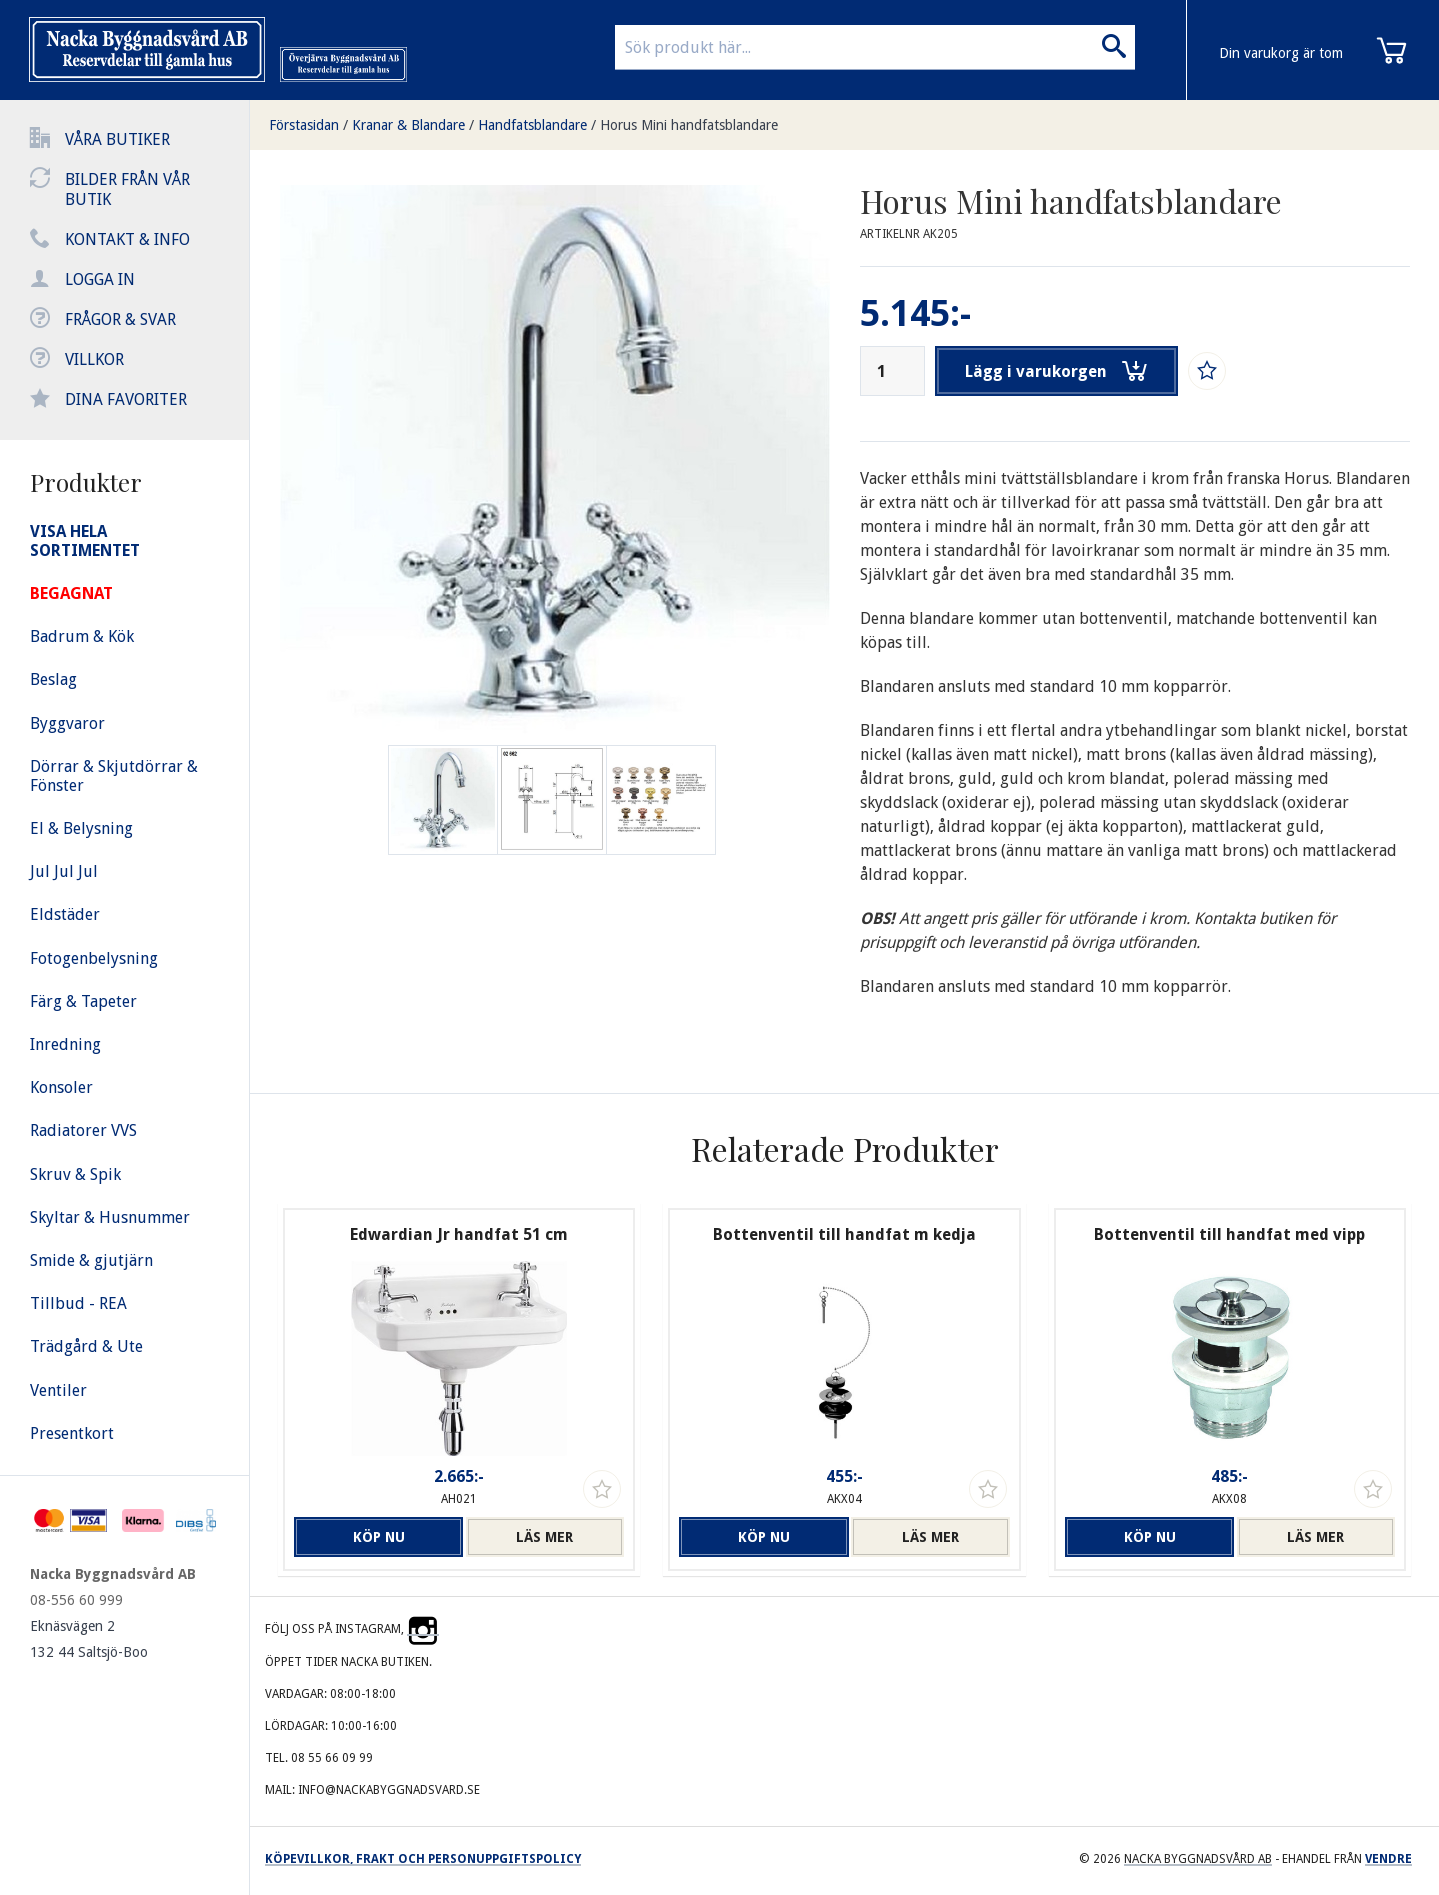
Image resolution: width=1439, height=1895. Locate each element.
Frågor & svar (120, 319)
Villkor (94, 359)
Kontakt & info (127, 239)
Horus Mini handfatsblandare (689, 125)
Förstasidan (304, 125)
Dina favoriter (126, 399)
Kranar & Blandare (408, 125)
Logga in (100, 279)
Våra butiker (117, 139)
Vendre (1388, 1859)
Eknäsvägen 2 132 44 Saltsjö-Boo (89, 1639)
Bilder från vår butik (127, 189)
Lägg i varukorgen (1057, 371)
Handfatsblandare (532, 125)
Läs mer (544, 1537)
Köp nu (373, 1537)
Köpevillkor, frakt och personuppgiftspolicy (423, 1859)
